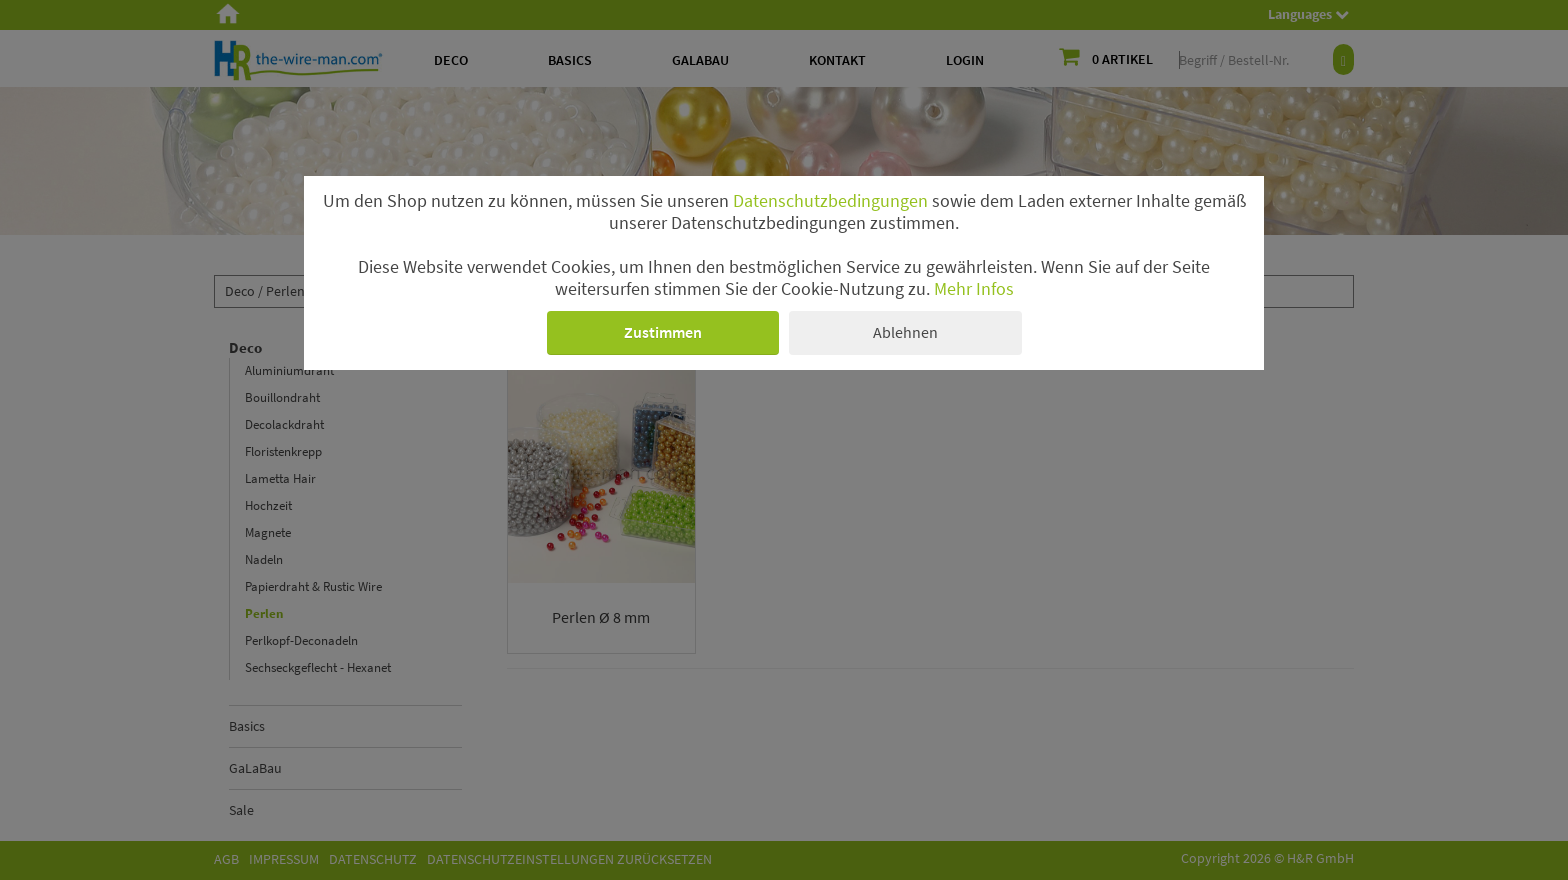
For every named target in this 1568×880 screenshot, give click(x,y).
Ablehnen (905, 332)
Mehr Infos (974, 289)
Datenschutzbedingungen (830, 201)
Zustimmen (663, 332)
